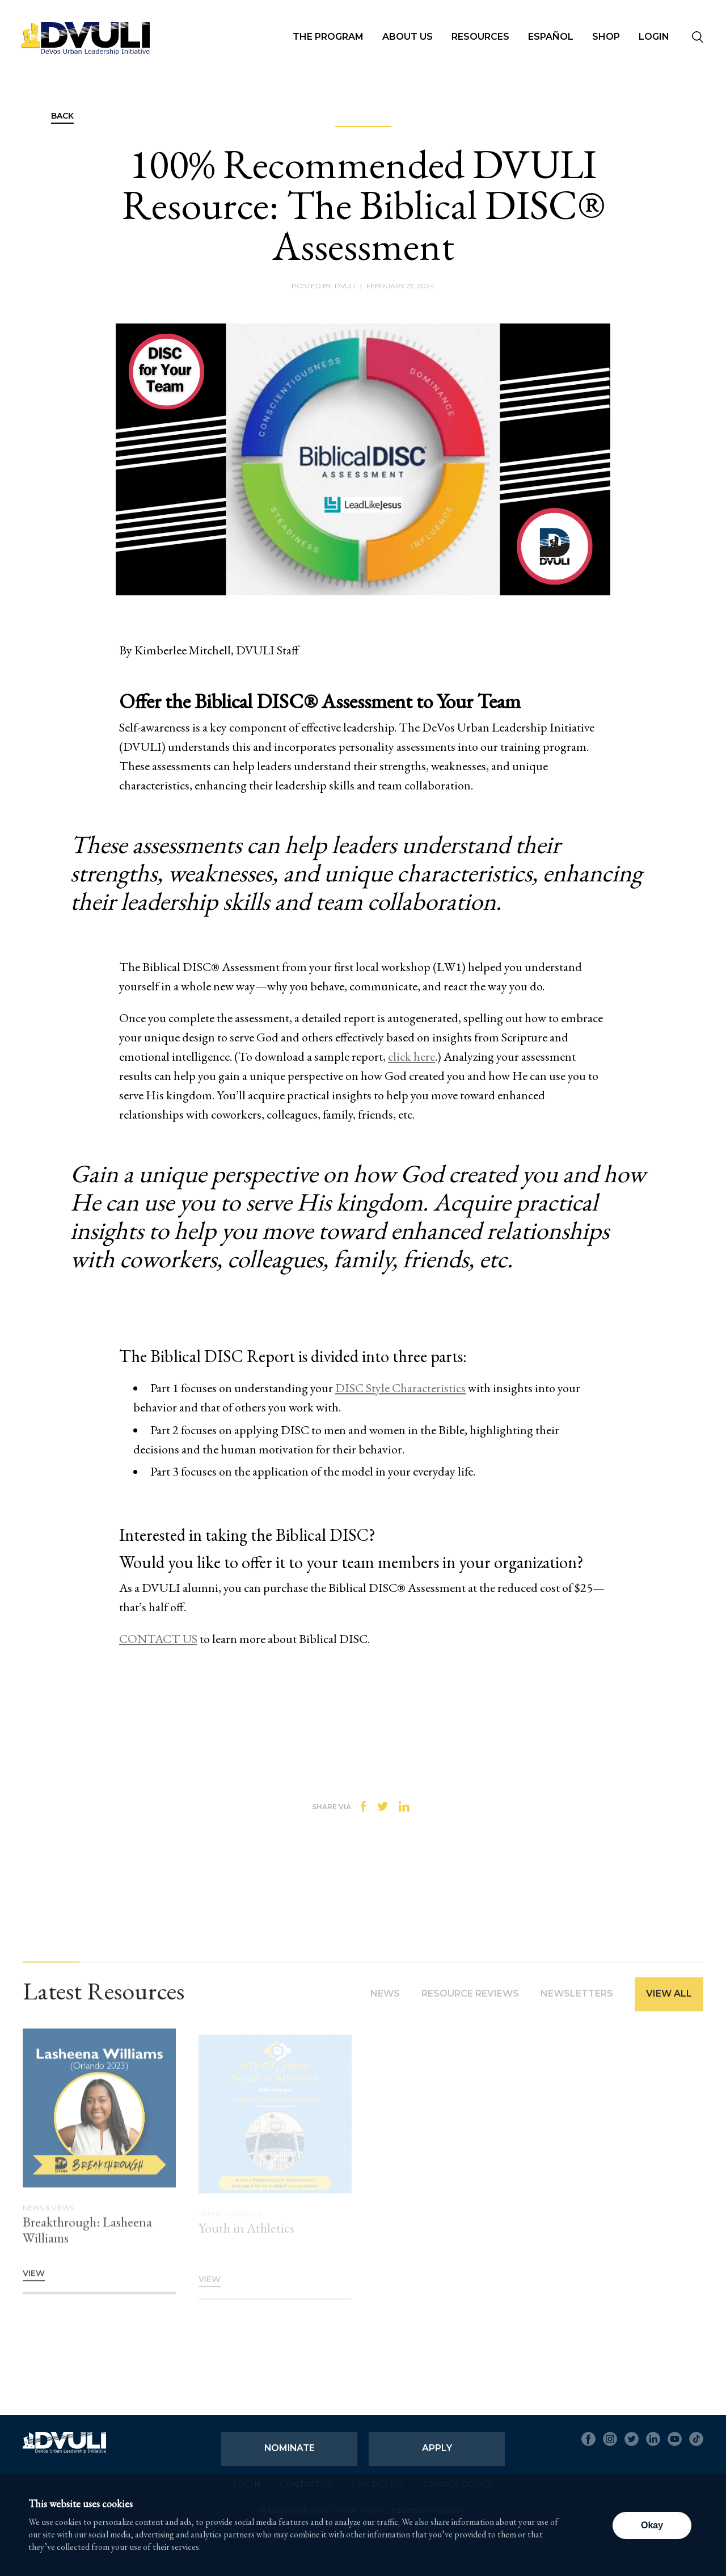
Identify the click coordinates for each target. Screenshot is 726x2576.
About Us (407, 36)
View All (669, 2000)
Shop (606, 36)
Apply (437, 2448)
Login (654, 36)
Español (550, 36)
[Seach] (697, 38)
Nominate (289, 2448)
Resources (480, 36)
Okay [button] (652, 2525)
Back (62, 116)
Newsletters (577, 2000)
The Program (328, 36)
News (385, 2000)
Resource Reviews (470, 2000)
